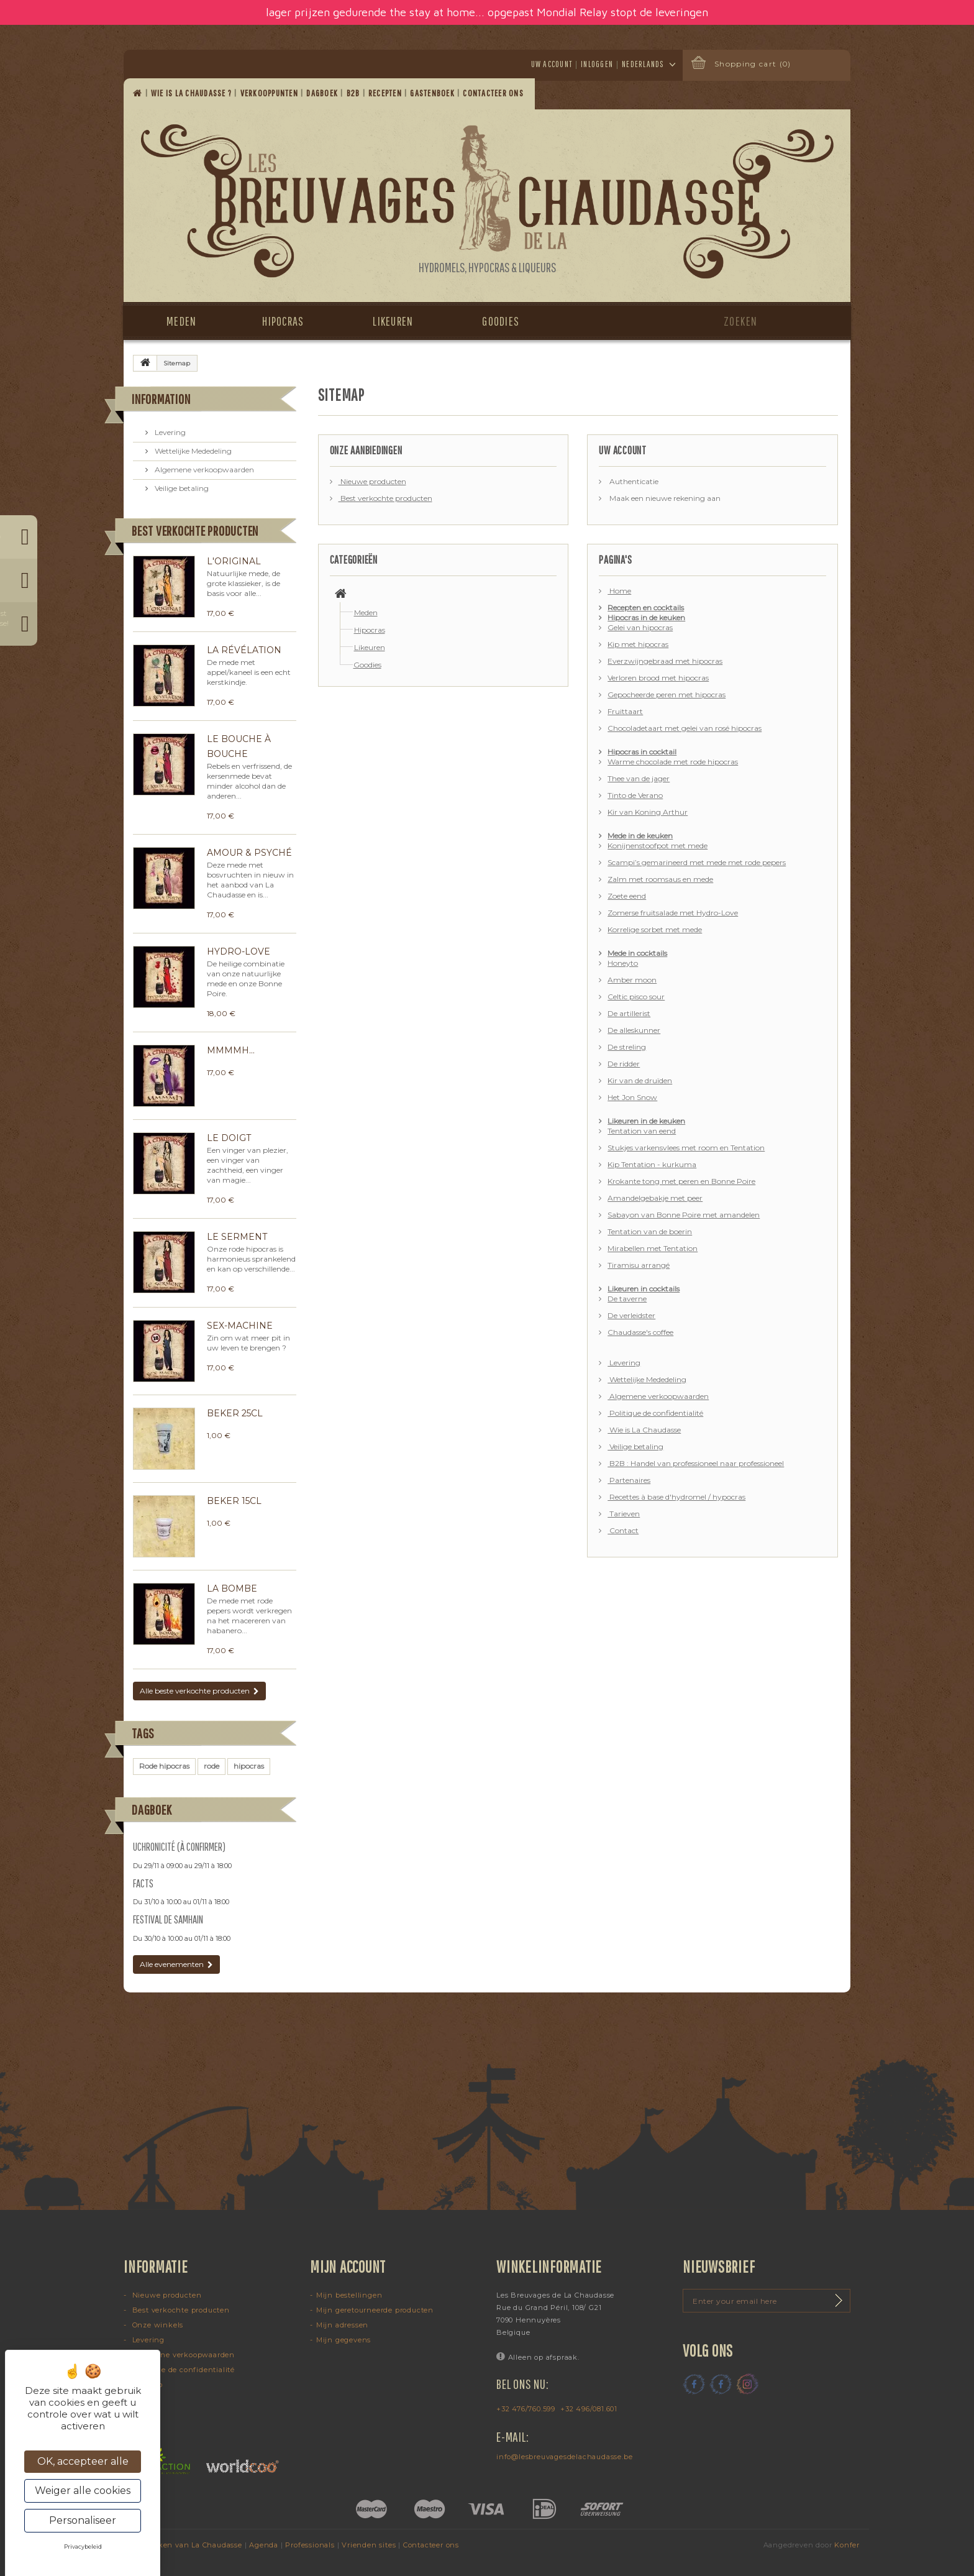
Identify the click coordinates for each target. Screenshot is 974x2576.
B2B (354, 93)
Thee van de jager (639, 778)
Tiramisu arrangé (639, 1265)
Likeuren (393, 321)
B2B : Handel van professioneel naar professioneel (696, 1463)
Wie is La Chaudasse (644, 1429)
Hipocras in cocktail (642, 751)
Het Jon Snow (632, 1097)
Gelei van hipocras (640, 627)
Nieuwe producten (372, 481)
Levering (169, 432)
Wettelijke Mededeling (192, 451)
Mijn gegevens (343, 2339)
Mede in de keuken (640, 835)
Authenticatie (633, 481)
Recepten (386, 93)
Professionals (309, 2545)
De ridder (624, 1063)
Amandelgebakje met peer (655, 1198)
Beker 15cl (234, 1500)
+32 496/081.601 (588, 2408)
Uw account (552, 64)
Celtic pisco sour (636, 996)
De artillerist (629, 1013)
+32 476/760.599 (525, 2408)
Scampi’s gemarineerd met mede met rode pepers (697, 862)
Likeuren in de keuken (646, 1120)
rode (211, 1766)
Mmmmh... (231, 1050)
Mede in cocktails (637, 953)
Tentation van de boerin (650, 1231)
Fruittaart (625, 711)
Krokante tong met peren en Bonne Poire (681, 1181)
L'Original (234, 561)
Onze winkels (156, 2325)
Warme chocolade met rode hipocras (673, 761)
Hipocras (283, 321)
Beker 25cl (235, 1413)
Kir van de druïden (640, 1080)
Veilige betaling (181, 488)
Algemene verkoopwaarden (203, 469)
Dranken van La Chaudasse (191, 2545)
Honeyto (623, 963)
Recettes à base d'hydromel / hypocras (676, 1496)
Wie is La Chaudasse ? (192, 93)
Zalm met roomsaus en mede (660, 879)
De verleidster (631, 1315)
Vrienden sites (369, 2545)
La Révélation (244, 650)
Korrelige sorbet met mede (655, 929)
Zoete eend (627, 896)
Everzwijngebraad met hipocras (665, 661)
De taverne (627, 1298)
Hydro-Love (238, 951)
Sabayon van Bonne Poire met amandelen (684, 1214)
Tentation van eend (642, 1130)
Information (161, 398)
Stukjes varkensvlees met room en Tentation (686, 1147)
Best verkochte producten (195, 530)
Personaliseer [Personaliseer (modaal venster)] (82, 2520)
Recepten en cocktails (646, 607)
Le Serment (237, 1236)
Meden (181, 321)
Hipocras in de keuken (646, 617)
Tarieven (624, 1513)
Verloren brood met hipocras (658, 677)
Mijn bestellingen (349, 2295)
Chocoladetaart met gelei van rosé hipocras (685, 728)
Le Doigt (229, 1138)
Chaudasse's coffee (640, 1332)
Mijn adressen (342, 2325)
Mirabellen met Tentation (653, 1248)
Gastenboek (433, 93)
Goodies (500, 321)
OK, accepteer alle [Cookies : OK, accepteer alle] (83, 2461)
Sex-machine (240, 1325)
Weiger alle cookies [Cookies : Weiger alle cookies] (82, 2490)
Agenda (263, 2545)
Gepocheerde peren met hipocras (667, 694)
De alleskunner (634, 1030)
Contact (623, 1530)
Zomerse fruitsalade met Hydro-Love (673, 912)
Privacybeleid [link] (83, 2546)
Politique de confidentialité (655, 1413)
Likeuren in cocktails (644, 1288)
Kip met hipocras (638, 644)
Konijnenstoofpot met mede (658, 845)
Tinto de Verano (635, 795)
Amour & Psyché (249, 852)
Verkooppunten (270, 93)
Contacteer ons (494, 93)
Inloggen (597, 64)
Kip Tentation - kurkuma (652, 1164)
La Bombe (232, 1588)
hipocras (249, 1766)
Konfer (847, 2545)
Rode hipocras (164, 1766)
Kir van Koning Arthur (648, 812)
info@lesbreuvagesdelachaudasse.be (564, 2456)
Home (619, 590)
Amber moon (632, 979)
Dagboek (323, 93)
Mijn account (348, 2266)
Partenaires (629, 1480)
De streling (627, 1047)
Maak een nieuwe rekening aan (664, 498)
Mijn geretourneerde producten (375, 2310)
